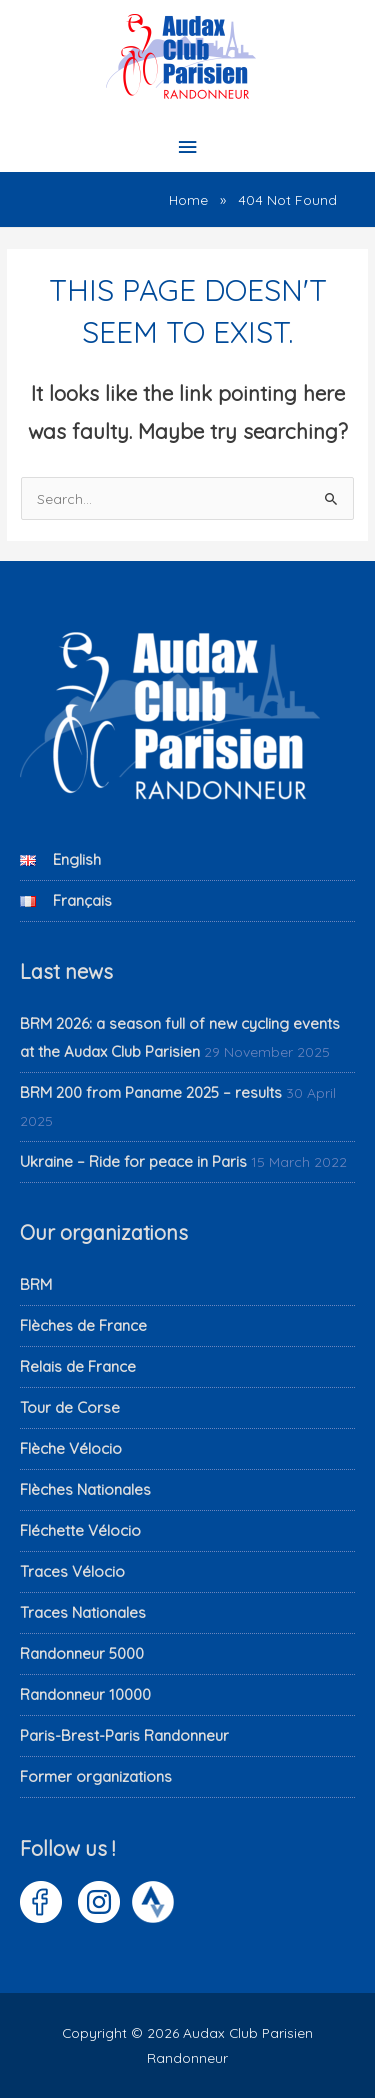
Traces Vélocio (72, 1571)
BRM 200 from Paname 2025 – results (151, 1092)
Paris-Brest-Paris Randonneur (124, 1735)
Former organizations (96, 1776)
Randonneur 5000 (82, 1653)
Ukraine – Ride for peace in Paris (133, 1161)
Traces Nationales (83, 1612)
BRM (36, 1284)
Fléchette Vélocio (80, 1530)
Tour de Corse (70, 1407)
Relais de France (78, 1366)
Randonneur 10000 (85, 1694)
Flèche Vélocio (71, 1448)
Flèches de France (83, 1325)
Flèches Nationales (85, 1489)
